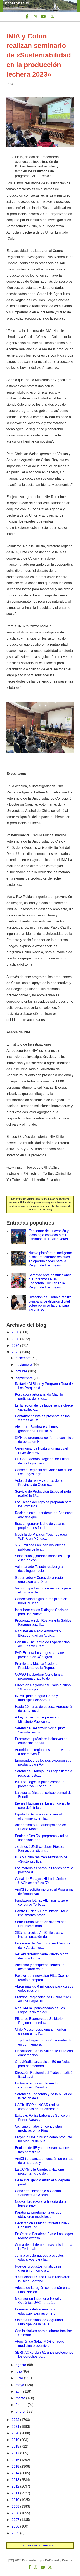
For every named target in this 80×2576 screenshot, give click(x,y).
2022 (16, 2420)
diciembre (24, 1358)
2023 (16, 1352)
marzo (21, 2398)
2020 (16, 2433)
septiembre (25, 1378)
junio (20, 2378)
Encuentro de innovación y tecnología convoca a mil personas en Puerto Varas (48, 1235)
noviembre (24, 1364)
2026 (16, 1332)
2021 (16, 2426)
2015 (16, 2466)
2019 (16, 2440)
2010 (16, 2500)
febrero (22, 2405)
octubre (22, 1371)
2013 (16, 2480)
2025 (16, 1339)
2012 (16, 2486)
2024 (16, 1345)
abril (19, 2391)
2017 (16, 2453)
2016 (16, 2460)
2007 (16, 2520)
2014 (16, 2473)
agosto (21, 2365)
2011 (16, 2493)
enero (20, 2411)
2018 (16, 2446)
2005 (16, 2533)
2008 (16, 2513)
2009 (16, 2506)
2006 (16, 2526)
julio (19, 2371)
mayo (20, 2385)
